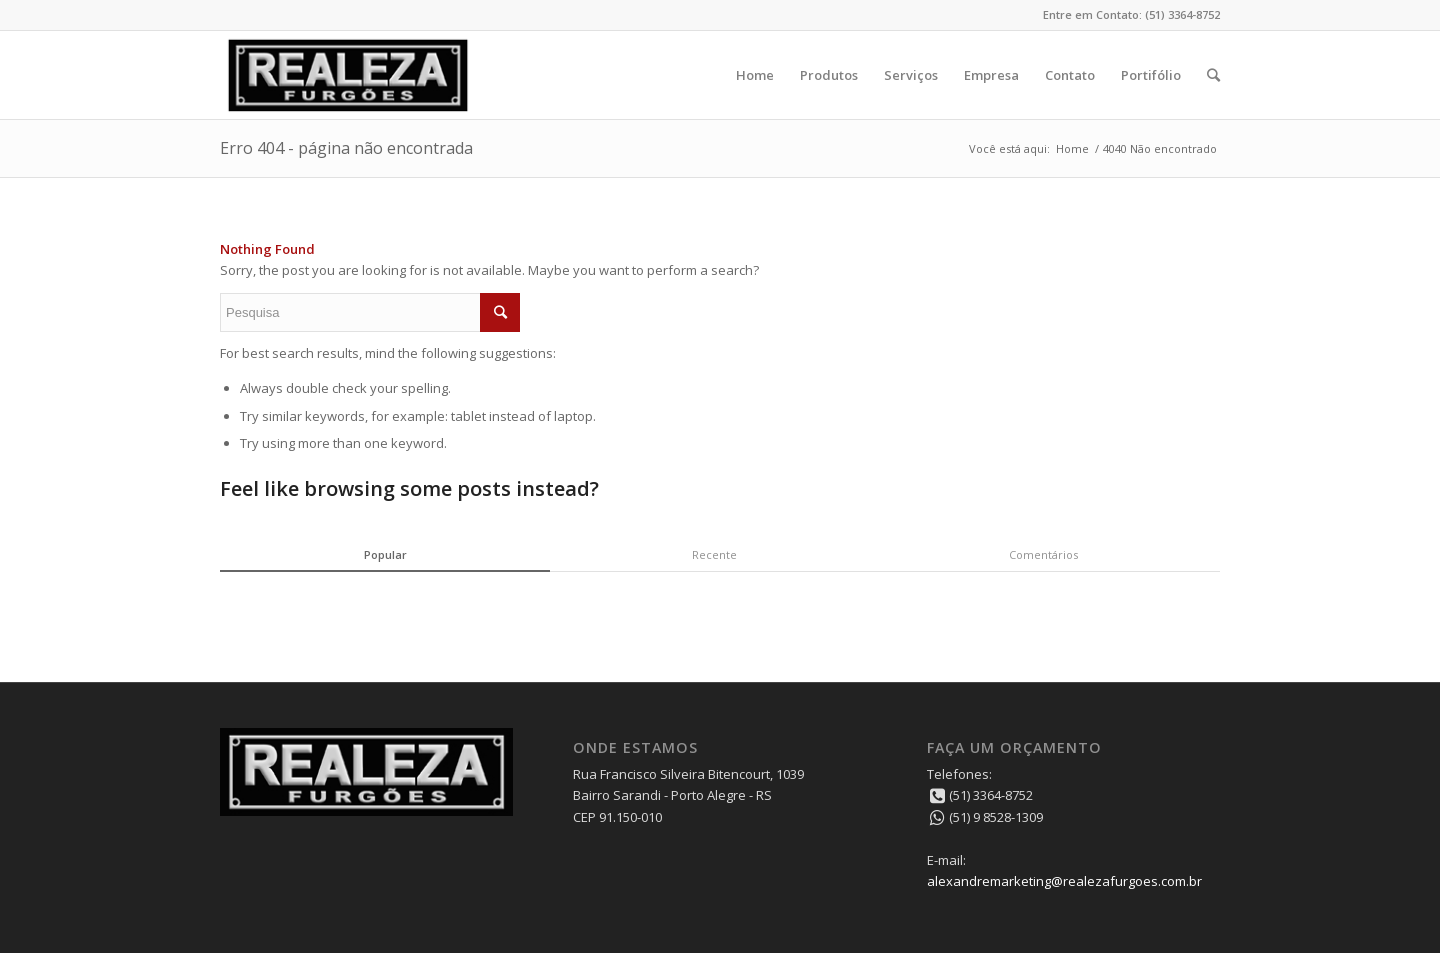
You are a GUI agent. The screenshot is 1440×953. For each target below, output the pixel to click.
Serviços (911, 75)
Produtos (829, 75)
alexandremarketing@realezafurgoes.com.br (1064, 881)
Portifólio (1151, 75)
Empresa (991, 75)
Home (755, 75)
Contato (1070, 75)
